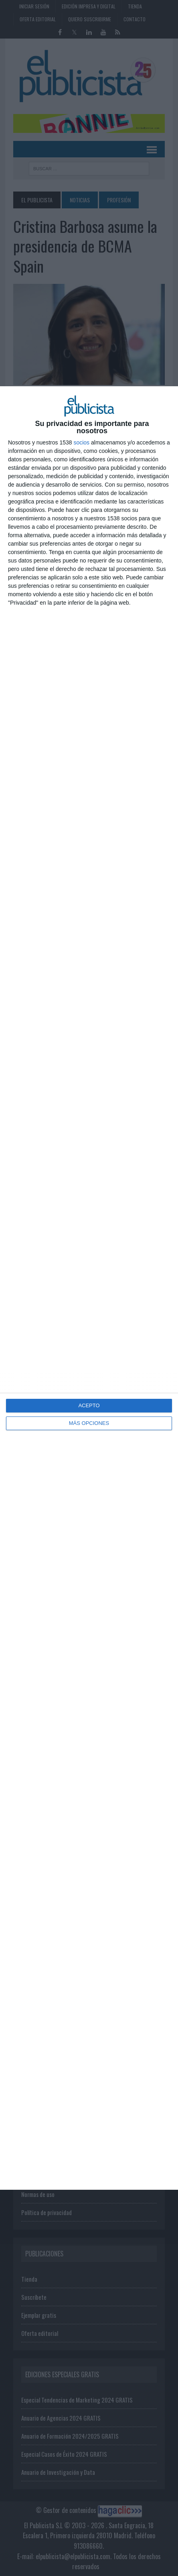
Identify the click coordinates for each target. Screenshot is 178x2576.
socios (81, 442)
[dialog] (89, 1287)
